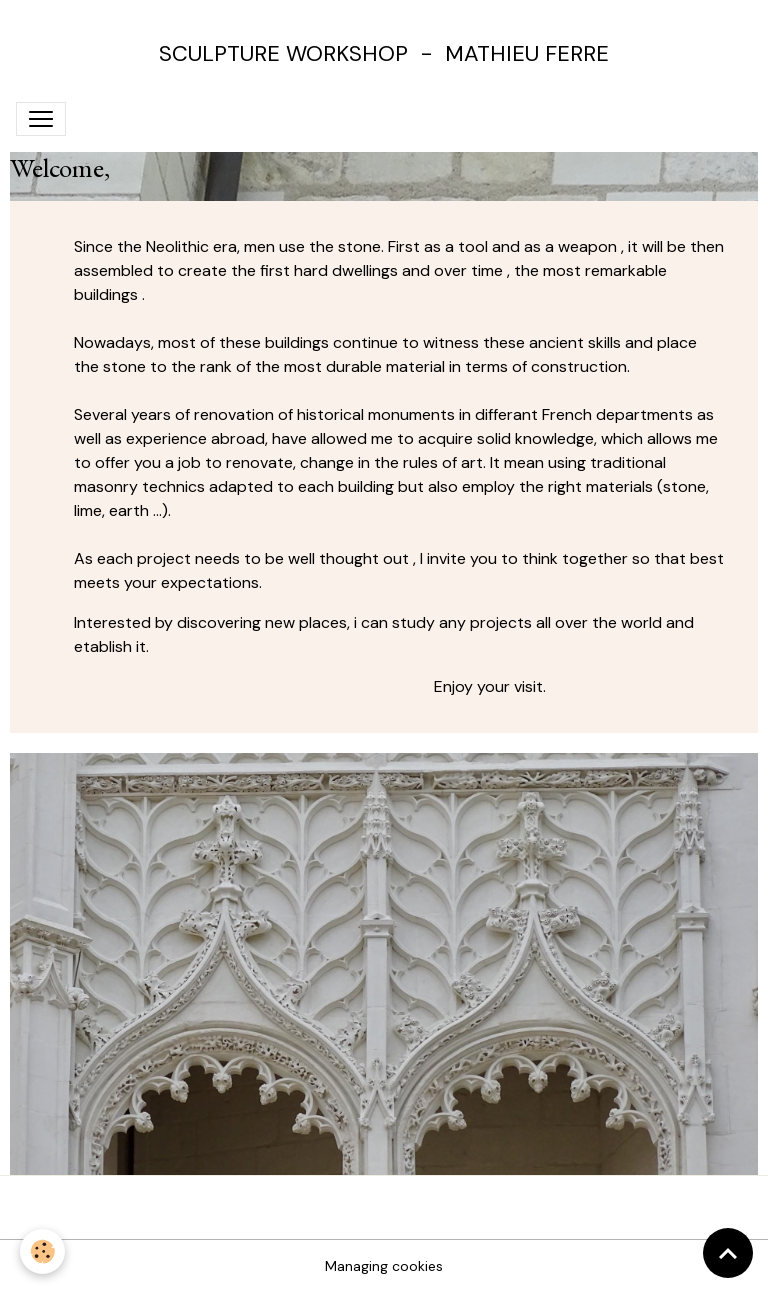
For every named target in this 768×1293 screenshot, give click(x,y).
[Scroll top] (728, 1253)
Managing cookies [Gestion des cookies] (384, 1266)
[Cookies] (42, 1251)
